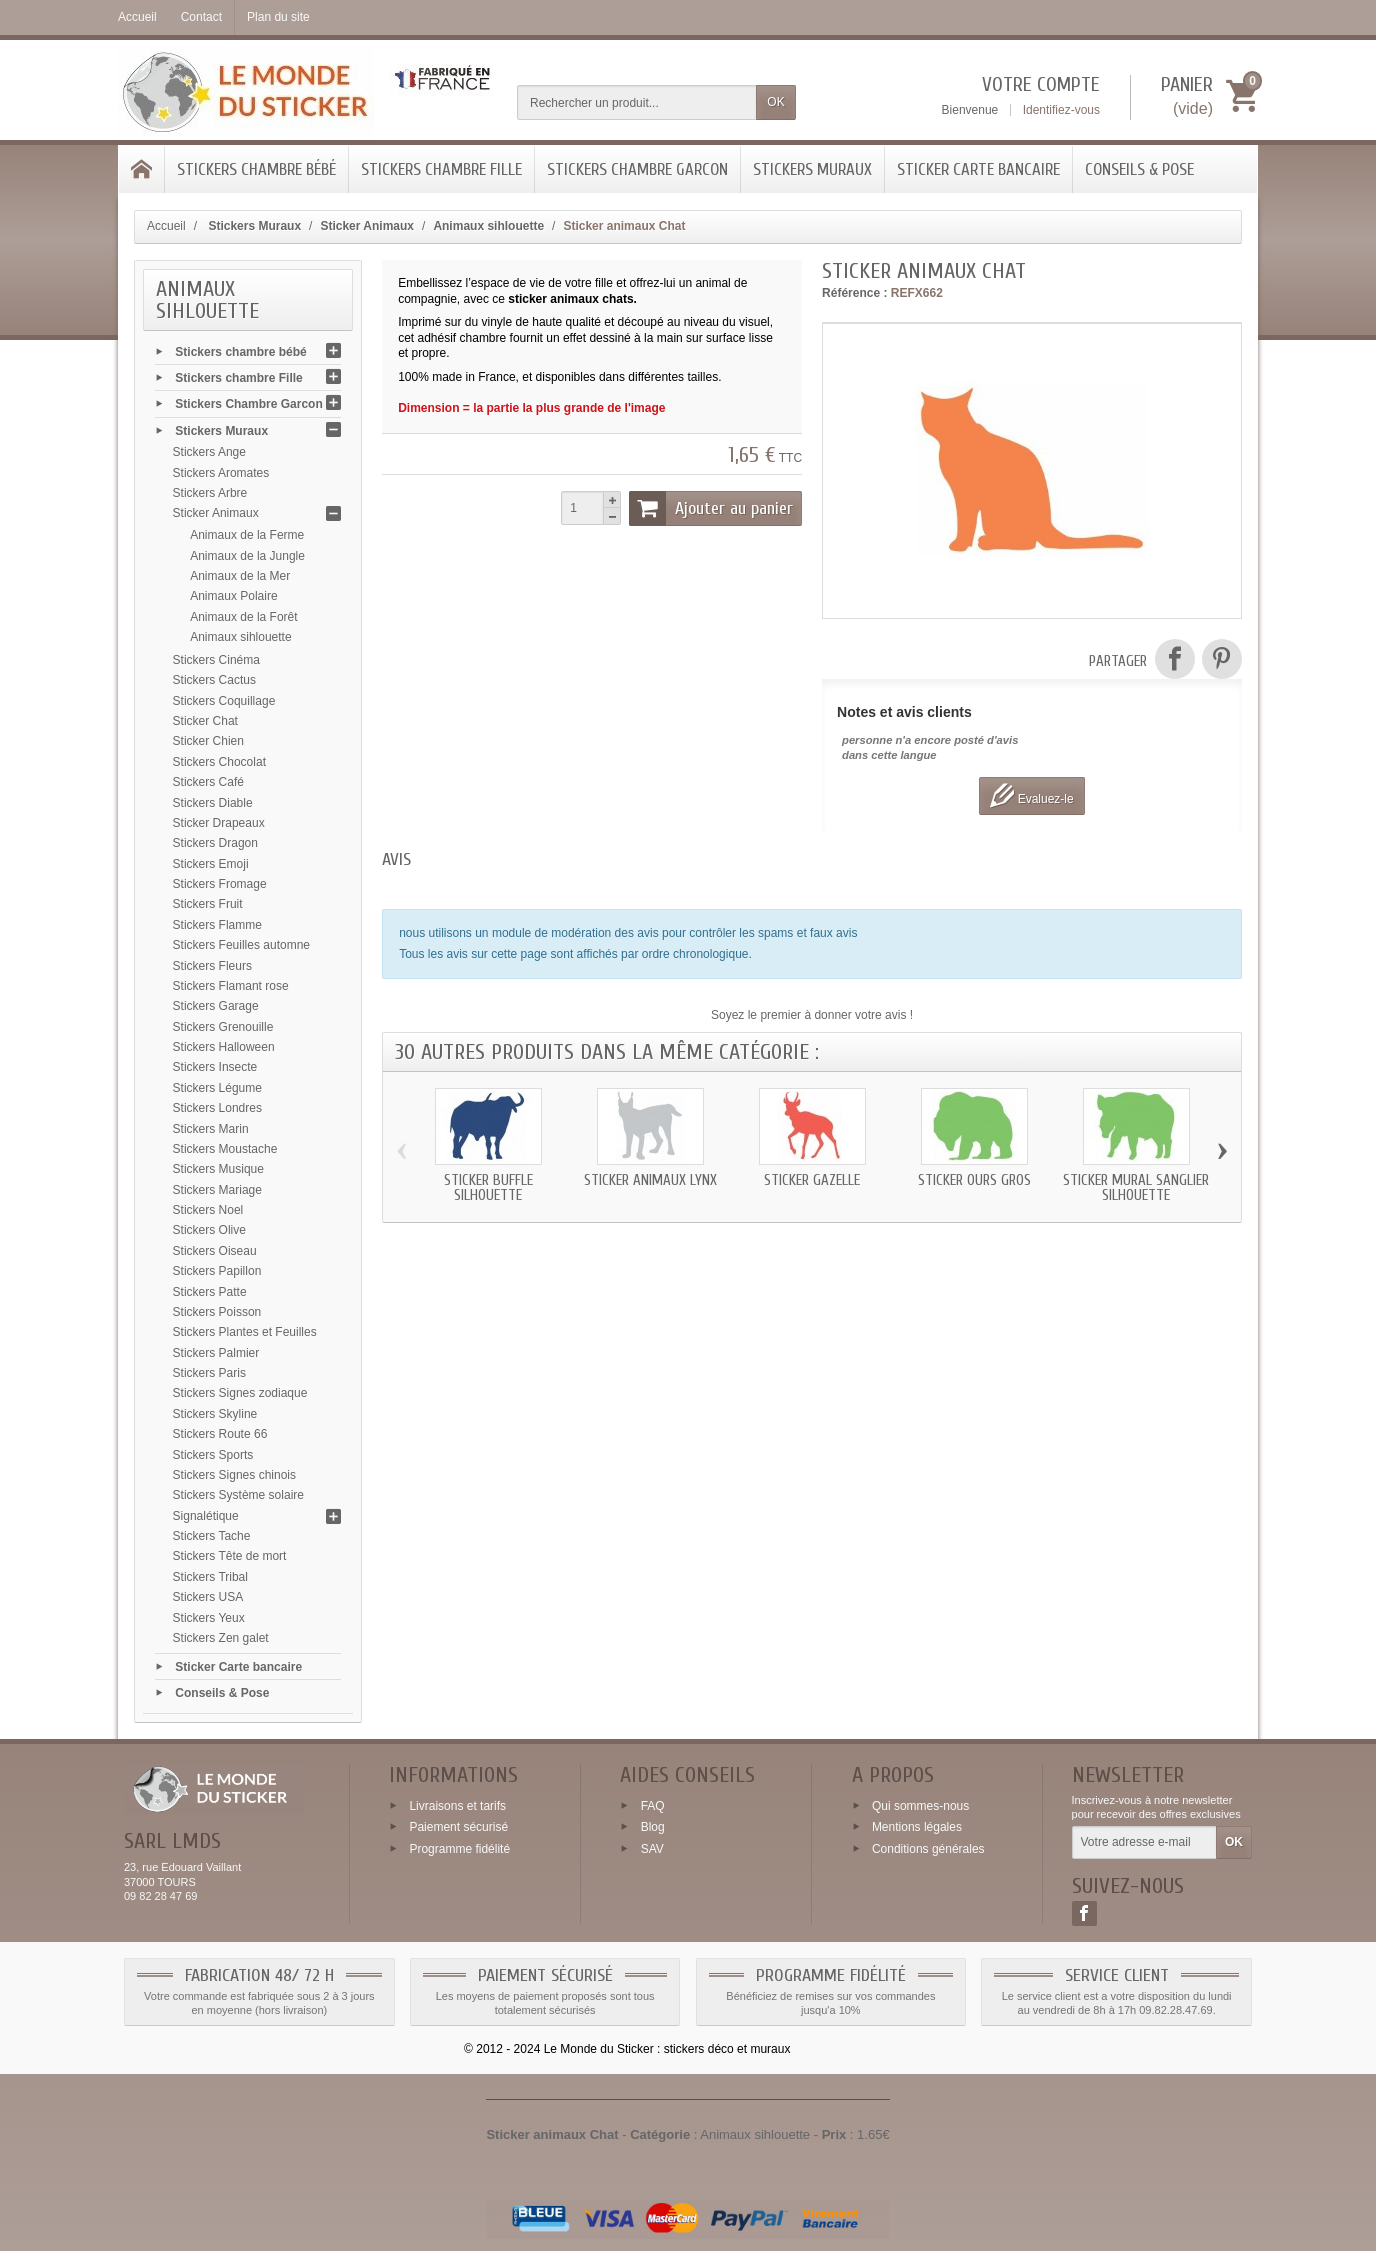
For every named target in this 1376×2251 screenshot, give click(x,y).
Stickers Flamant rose (231, 986)
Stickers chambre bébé (256, 169)
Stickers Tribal (210, 1577)
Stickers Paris (209, 1373)
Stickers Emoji (211, 864)
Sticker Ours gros (974, 1180)
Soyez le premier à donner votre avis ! (812, 1015)
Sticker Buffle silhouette (488, 1188)
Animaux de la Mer (240, 576)
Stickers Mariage (217, 1190)
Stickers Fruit (208, 904)
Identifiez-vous (1061, 110)
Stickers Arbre (210, 493)
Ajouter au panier (711, 508)
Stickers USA (208, 1597)
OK (775, 102)
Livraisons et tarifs (457, 1805)
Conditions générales (928, 1849)
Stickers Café (208, 782)
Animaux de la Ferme (247, 535)
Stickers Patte (210, 1292)
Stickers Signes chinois (234, 1475)
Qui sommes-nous (920, 1805)
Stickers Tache (212, 1536)
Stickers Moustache (225, 1149)
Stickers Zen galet (221, 1638)
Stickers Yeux (209, 1618)
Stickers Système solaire (238, 1495)
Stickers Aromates (221, 473)
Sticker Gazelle (812, 1180)
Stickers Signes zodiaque (240, 1393)
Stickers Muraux (812, 169)
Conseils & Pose (1139, 169)
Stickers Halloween (224, 1047)
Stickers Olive (209, 1230)
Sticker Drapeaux (219, 823)
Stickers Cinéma (216, 660)
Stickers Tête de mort (230, 1556)
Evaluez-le (1031, 795)
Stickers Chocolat (219, 762)
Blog (653, 1827)
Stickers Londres (217, 1108)
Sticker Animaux (216, 513)
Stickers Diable (213, 803)
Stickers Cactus (214, 680)
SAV (652, 1849)
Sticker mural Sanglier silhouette (1136, 1188)
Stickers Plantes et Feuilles (245, 1332)
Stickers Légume (217, 1088)
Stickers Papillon (217, 1271)
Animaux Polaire (233, 596)
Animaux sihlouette (240, 637)
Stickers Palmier (216, 1353)
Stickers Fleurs (212, 966)
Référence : (854, 293)
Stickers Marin (211, 1129)
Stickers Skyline (215, 1414)
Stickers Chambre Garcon (637, 169)
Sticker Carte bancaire (978, 169)
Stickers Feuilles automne (241, 945)
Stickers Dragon (215, 843)
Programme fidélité (459, 1849)
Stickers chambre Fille (441, 169)
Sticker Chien (208, 741)
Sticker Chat (205, 721)
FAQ (653, 1805)
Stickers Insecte (215, 1067)
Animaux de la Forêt (243, 617)
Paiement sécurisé (458, 1827)
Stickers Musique (218, 1169)
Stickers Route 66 (220, 1434)
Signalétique (206, 1516)
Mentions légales (917, 1827)
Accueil (166, 226)
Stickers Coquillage (224, 701)
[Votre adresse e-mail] (1144, 1843)
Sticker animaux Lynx (650, 1180)
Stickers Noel (208, 1210)
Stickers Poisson (217, 1312)
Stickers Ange (209, 452)
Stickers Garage (216, 1006)
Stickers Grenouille (223, 1027)
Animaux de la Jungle (247, 556)
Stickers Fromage (220, 884)
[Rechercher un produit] (637, 102)
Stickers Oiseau (215, 1251)
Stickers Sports (213, 1455)
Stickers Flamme (217, 925)
